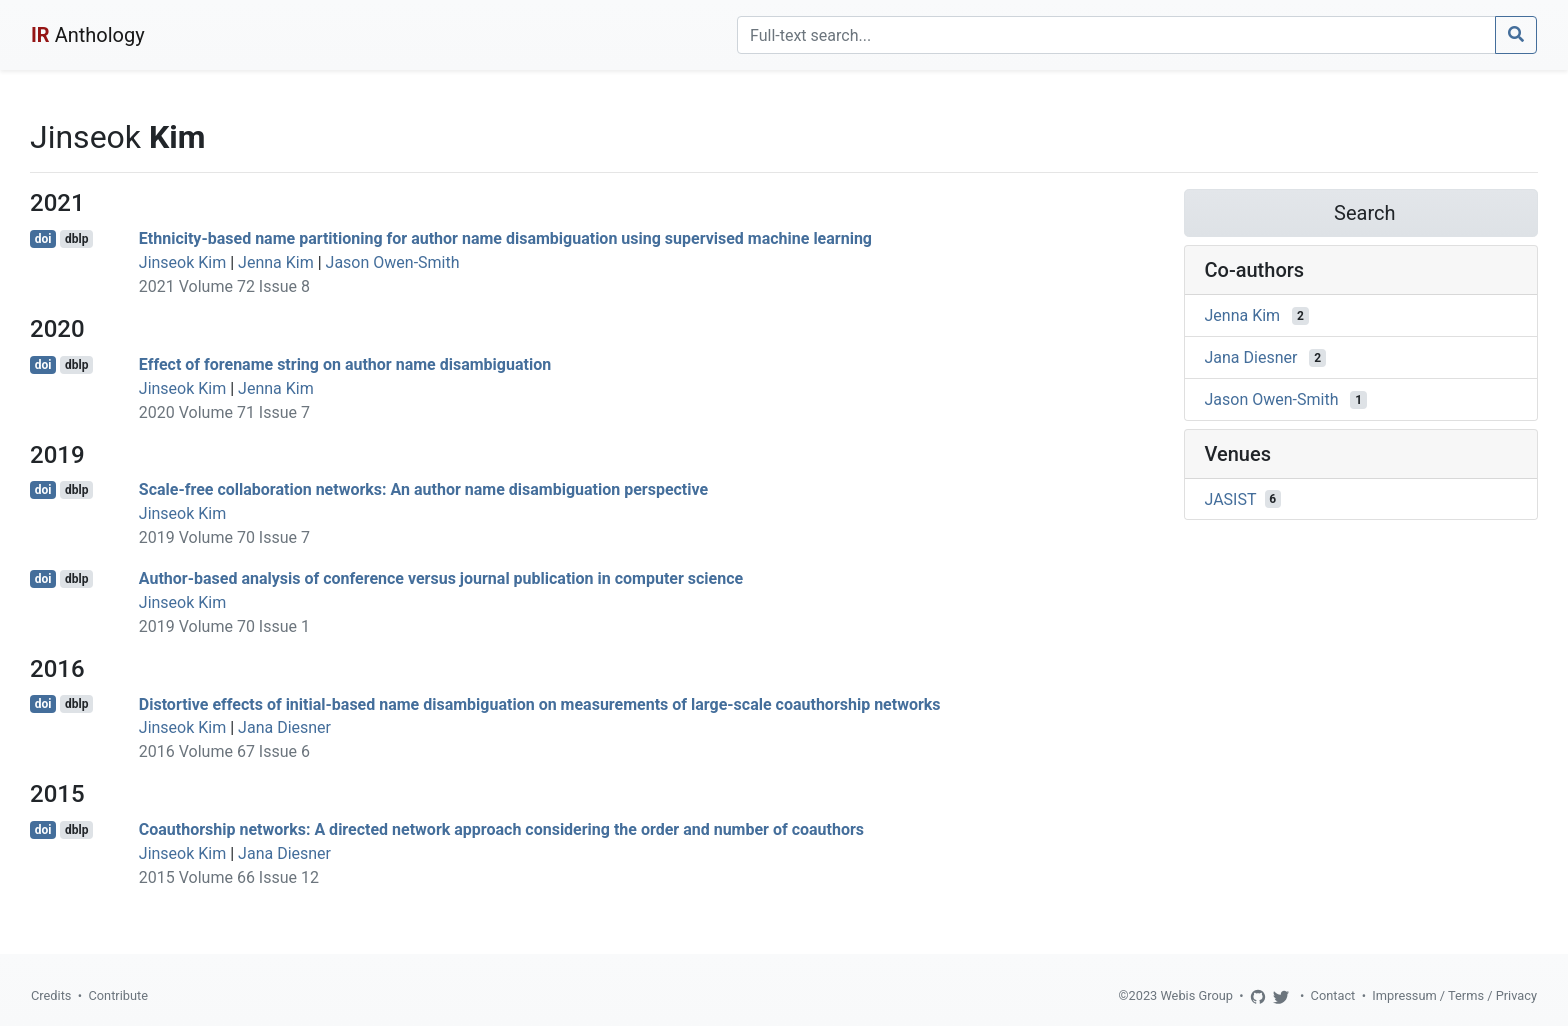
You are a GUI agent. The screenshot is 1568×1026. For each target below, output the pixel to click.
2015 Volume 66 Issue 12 (229, 877)
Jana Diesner (284, 727)
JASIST (1231, 498)
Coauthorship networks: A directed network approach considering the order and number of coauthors (501, 829)
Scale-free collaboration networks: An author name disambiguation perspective (423, 489)
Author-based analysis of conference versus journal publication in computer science (441, 578)
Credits (51, 995)
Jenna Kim (276, 262)
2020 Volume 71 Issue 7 (224, 412)
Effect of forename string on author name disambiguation (345, 364)
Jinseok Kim (182, 262)
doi (43, 239)
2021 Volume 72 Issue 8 (224, 286)
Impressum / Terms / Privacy (1454, 995)
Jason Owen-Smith (393, 262)
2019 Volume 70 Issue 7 (224, 537)
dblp (76, 239)
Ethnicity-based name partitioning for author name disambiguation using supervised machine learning (505, 238)
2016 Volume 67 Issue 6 (224, 751)
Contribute (118, 995)
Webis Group (1196, 995)
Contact (1333, 995)
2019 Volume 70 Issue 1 (224, 626)
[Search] (1116, 35)
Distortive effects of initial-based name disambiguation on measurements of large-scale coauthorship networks (540, 703)
